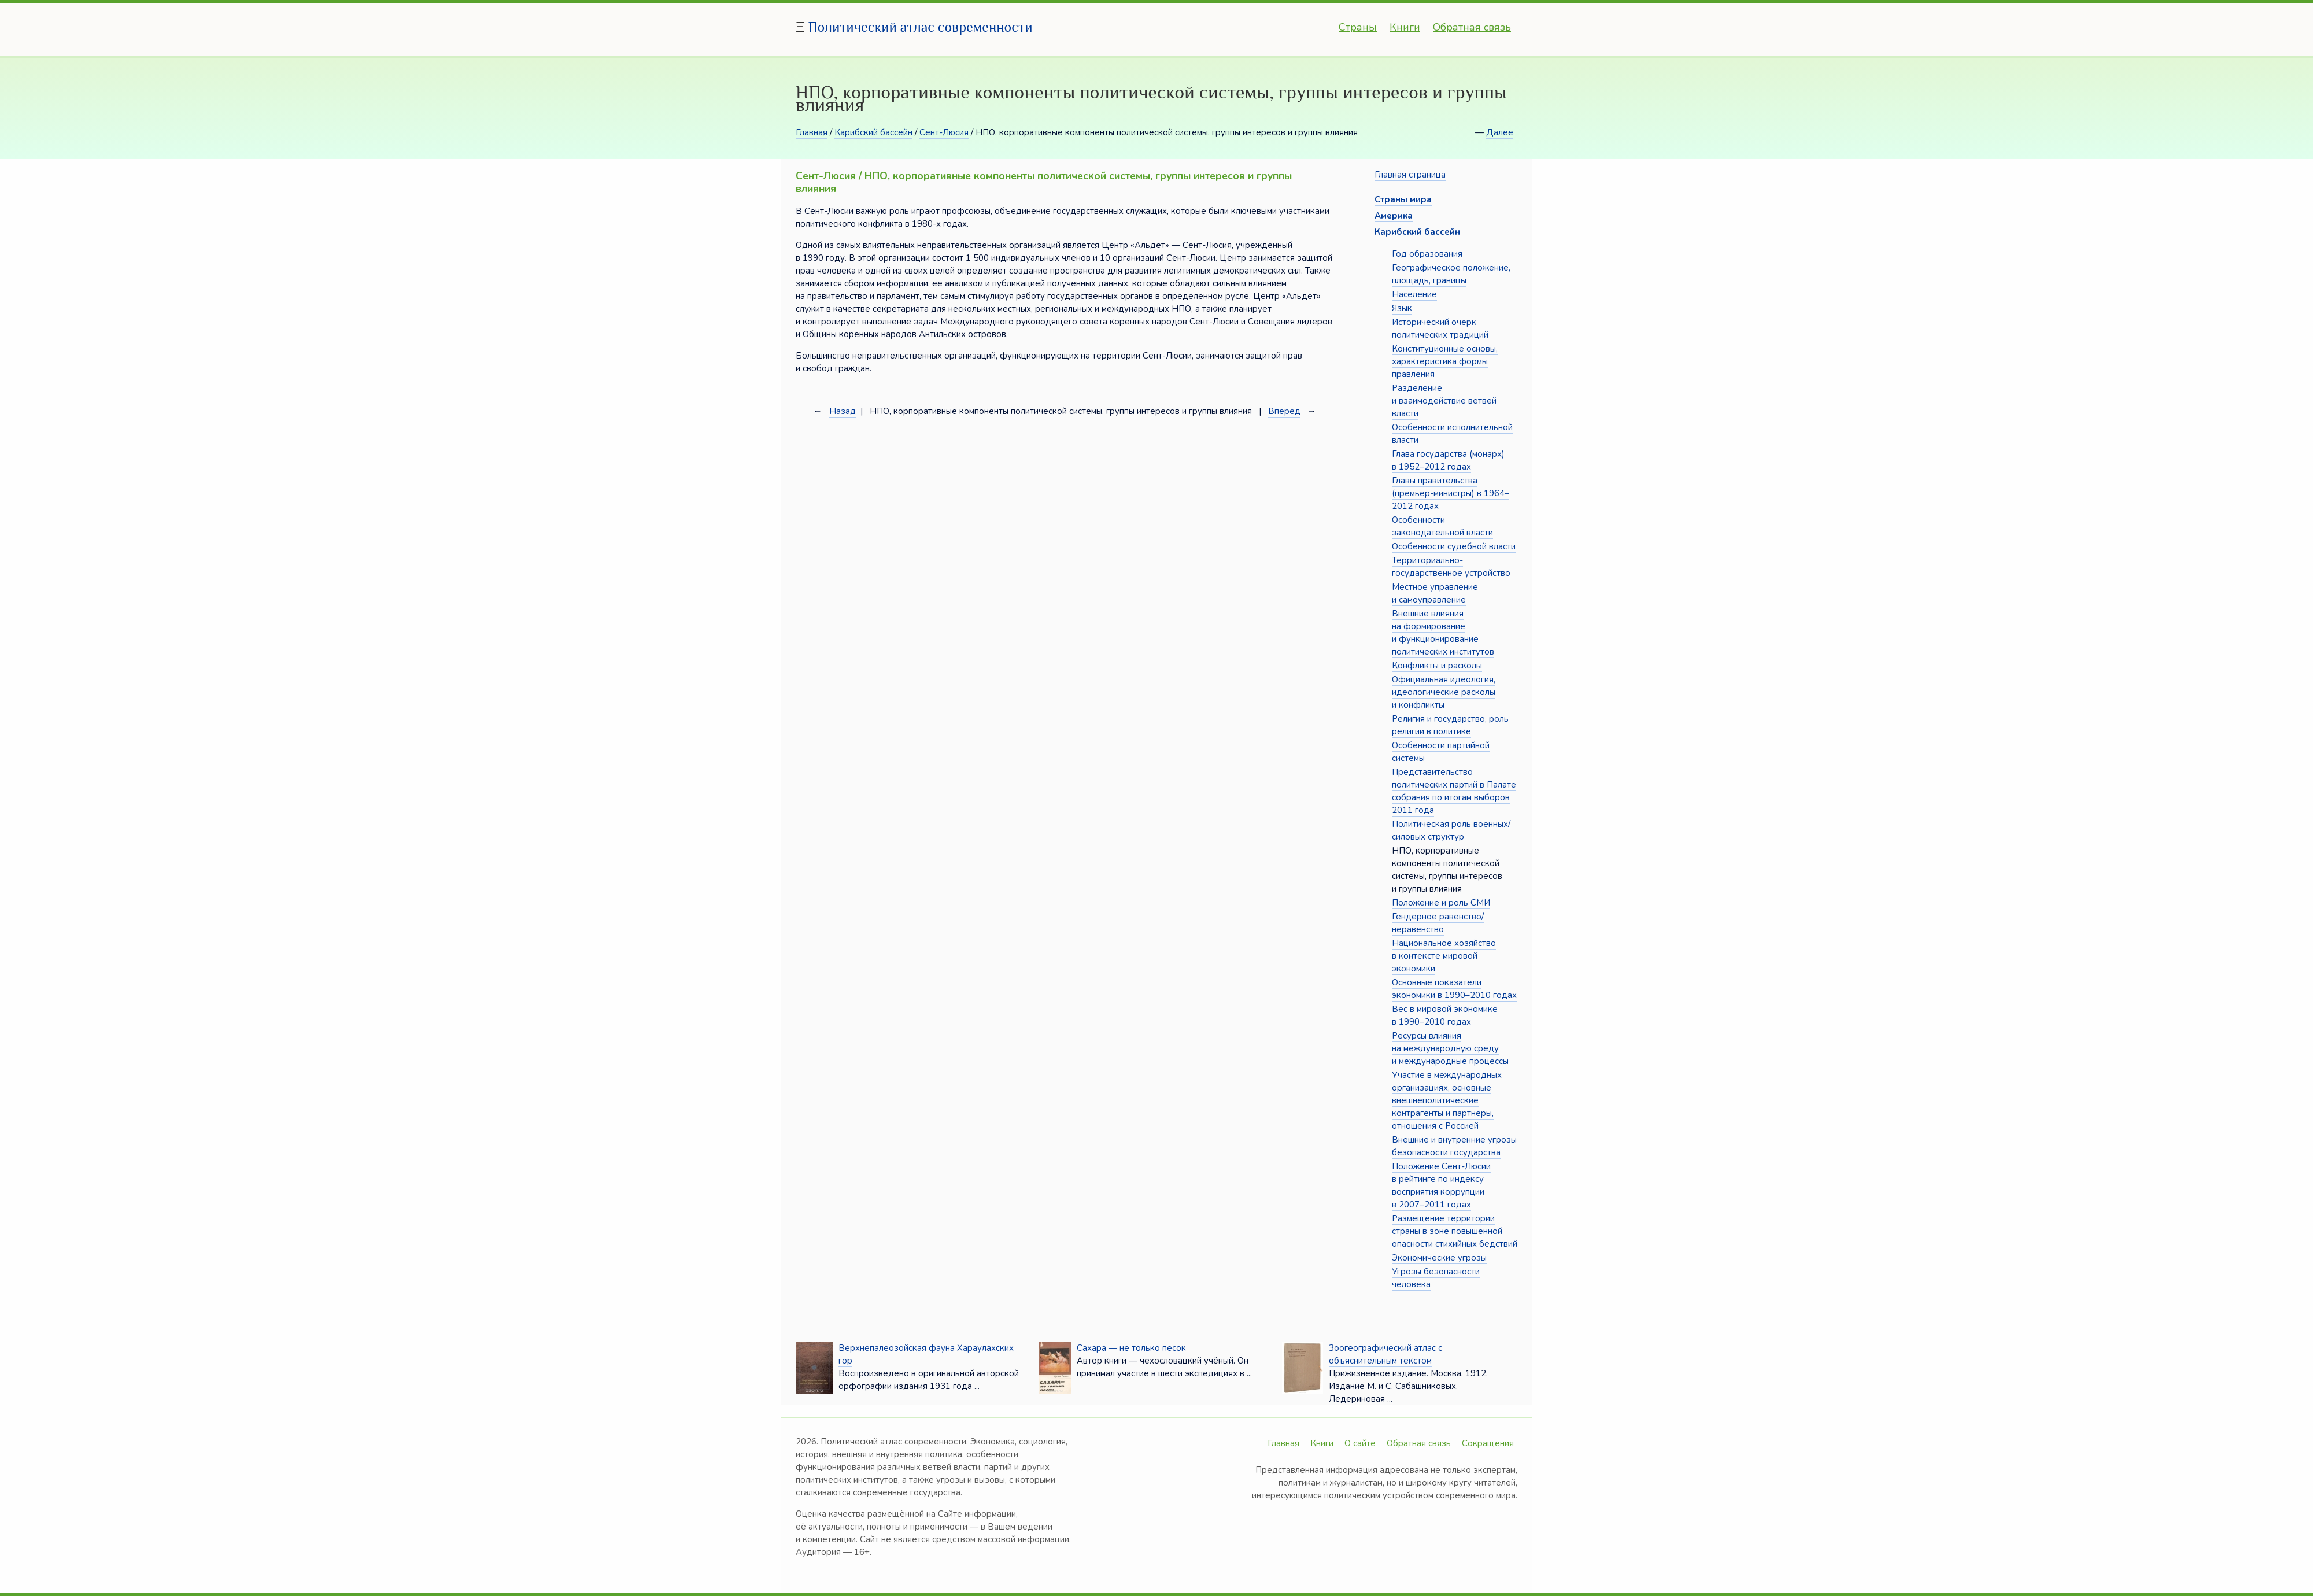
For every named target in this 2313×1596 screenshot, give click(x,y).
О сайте (1360, 1443)
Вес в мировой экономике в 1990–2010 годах (1445, 1015)
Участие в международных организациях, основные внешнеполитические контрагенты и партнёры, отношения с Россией (1447, 1100)
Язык (1402, 308)
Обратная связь (1472, 27)
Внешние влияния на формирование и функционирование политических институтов (1443, 632)
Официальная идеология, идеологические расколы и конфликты (1443, 692)
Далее (1499, 132)
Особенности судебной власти (1454, 546)
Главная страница (1410, 174)
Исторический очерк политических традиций (1440, 328)
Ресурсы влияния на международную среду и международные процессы (1450, 1048)
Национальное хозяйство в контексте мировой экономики (1444, 955)
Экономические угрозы (1439, 1258)
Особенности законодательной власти (1442, 526)
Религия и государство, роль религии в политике (1450, 725)
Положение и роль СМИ (1441, 902)
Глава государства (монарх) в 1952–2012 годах (1448, 460)
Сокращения (1488, 1443)
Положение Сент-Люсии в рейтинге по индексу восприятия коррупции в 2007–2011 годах (1441, 1185)
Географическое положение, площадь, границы (1451, 274)
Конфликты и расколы (1437, 665)
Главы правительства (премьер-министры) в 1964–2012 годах (1450, 493)
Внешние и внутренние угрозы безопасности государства (1454, 1146)
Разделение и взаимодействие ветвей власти (1444, 400)
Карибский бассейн (873, 132)
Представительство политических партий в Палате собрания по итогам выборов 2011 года (1454, 791)
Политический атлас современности (920, 27)
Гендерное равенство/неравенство (1438, 923)
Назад (842, 411)
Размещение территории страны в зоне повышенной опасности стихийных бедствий (1454, 1231)
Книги (1405, 27)
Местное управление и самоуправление (1435, 593)
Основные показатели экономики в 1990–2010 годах (1454, 989)
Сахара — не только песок (1131, 1348)
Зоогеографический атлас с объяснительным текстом (1385, 1354)
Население (1414, 294)
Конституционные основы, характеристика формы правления (1445, 361)
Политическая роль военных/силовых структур (1451, 830)
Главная (811, 132)
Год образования (1427, 254)
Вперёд (1284, 411)
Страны (1358, 27)
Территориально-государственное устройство (1451, 567)
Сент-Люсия (944, 132)
